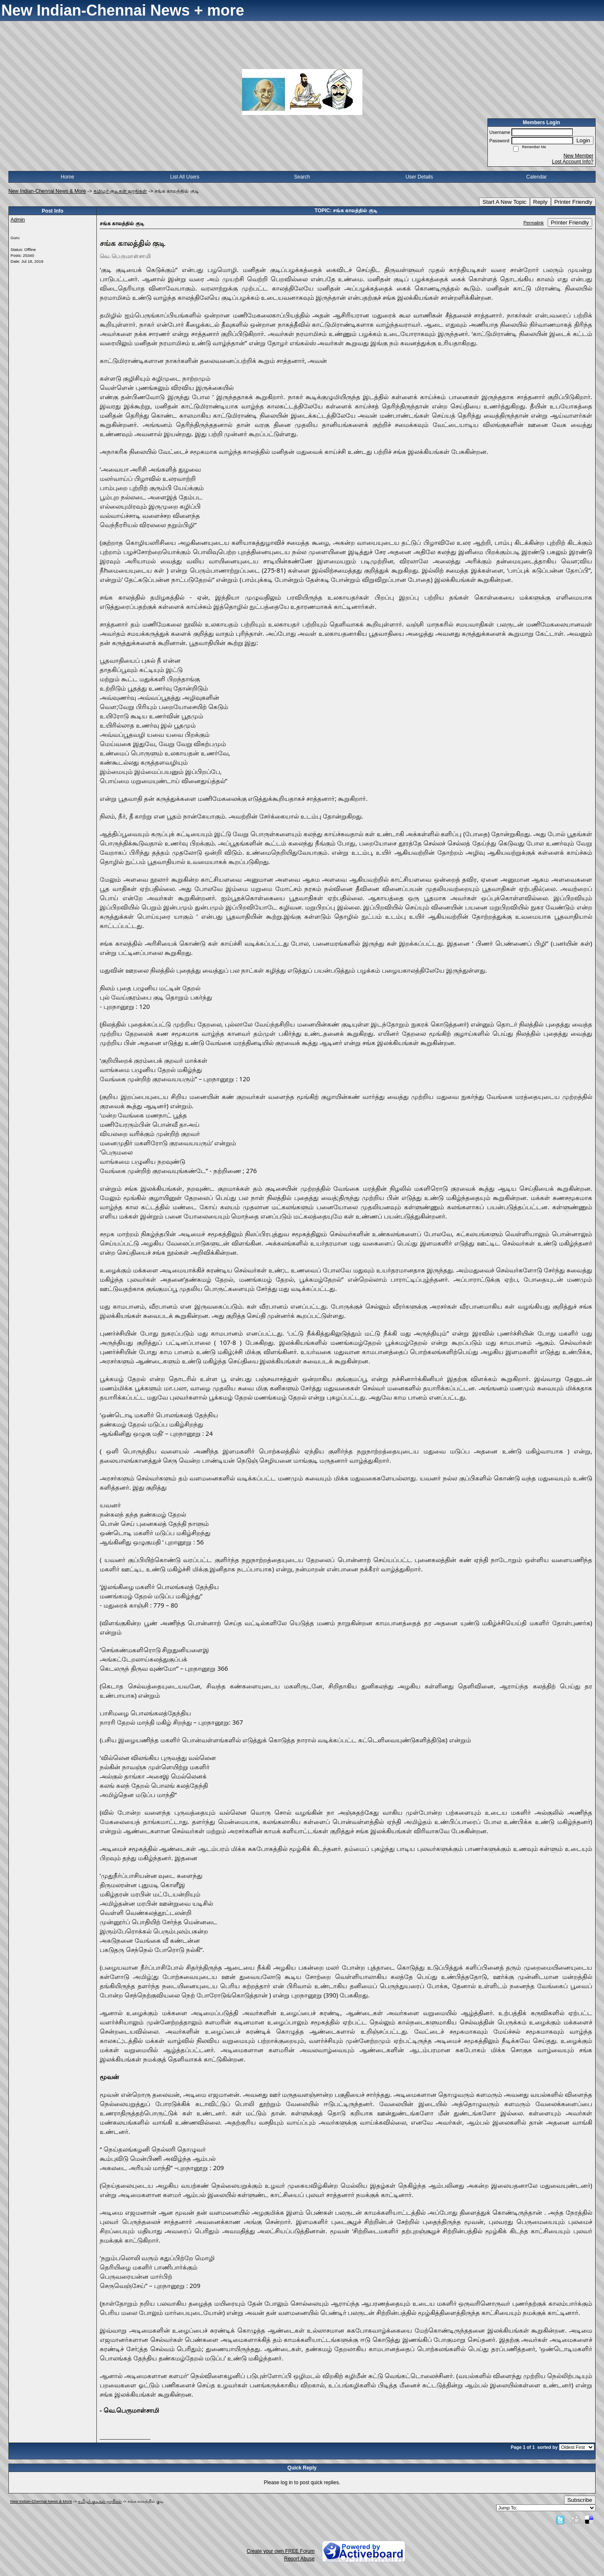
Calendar (536, 177)
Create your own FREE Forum (280, 2551)
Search (302, 177)
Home (67, 177)
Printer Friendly (573, 202)
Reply (540, 202)
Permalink (534, 222)
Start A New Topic (504, 202)
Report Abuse (299, 2559)
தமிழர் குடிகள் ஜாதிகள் (120, 191)
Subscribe (579, 2500)
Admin (18, 220)
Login (583, 140)
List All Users (184, 177)
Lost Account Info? (572, 162)
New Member (578, 156)
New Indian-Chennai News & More (47, 191)
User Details (419, 177)
